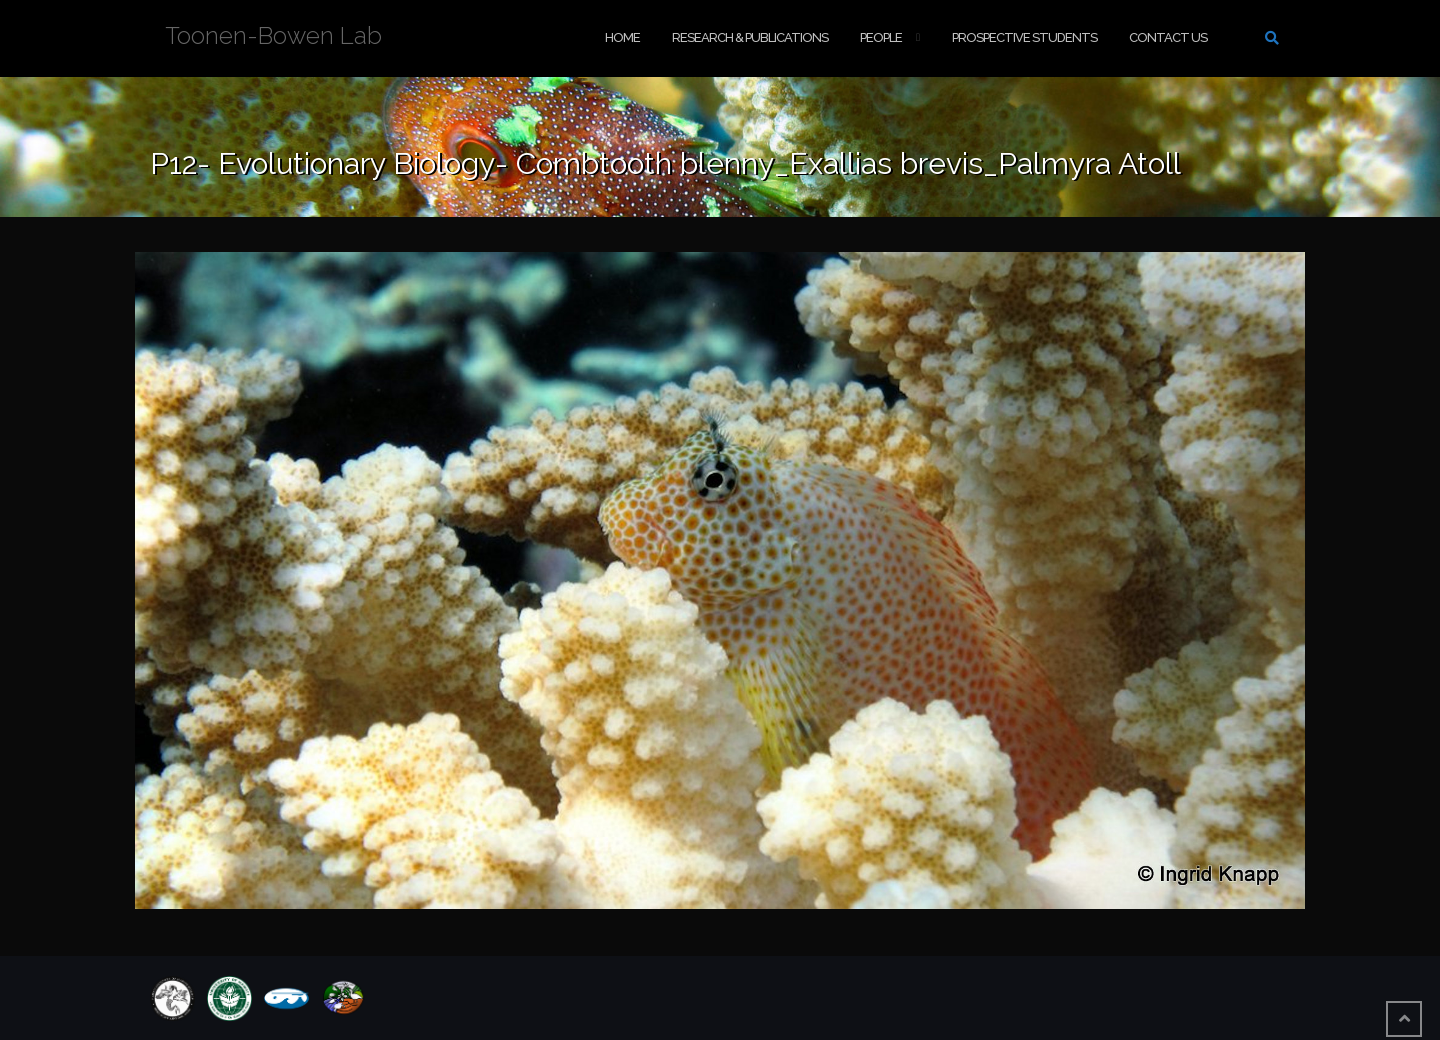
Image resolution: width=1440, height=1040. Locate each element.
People (881, 37)
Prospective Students (1024, 37)
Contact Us (1168, 37)
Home (622, 37)
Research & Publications (750, 37)
